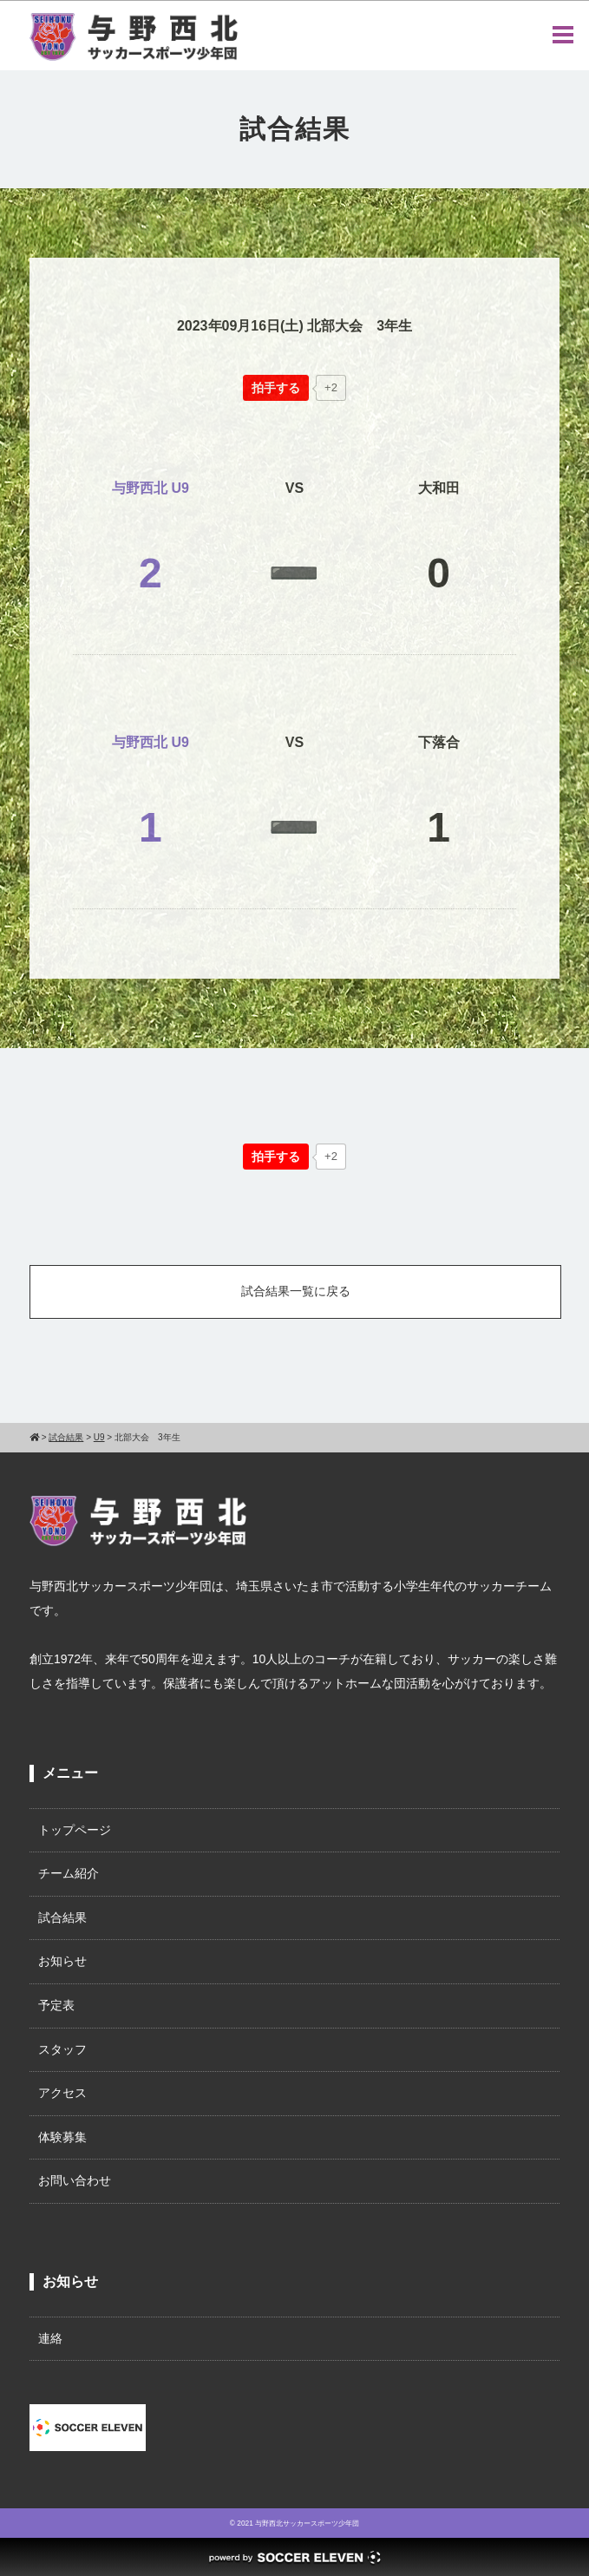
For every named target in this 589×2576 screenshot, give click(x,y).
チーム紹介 (68, 1873)
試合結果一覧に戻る (295, 1291)
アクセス (62, 2093)
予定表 (56, 2005)
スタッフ (62, 2049)
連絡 (50, 2338)
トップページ (74, 1830)
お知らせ (62, 1961)
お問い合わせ (74, 2180)
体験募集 (62, 2137)
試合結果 (62, 1917)
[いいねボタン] (276, 388)
